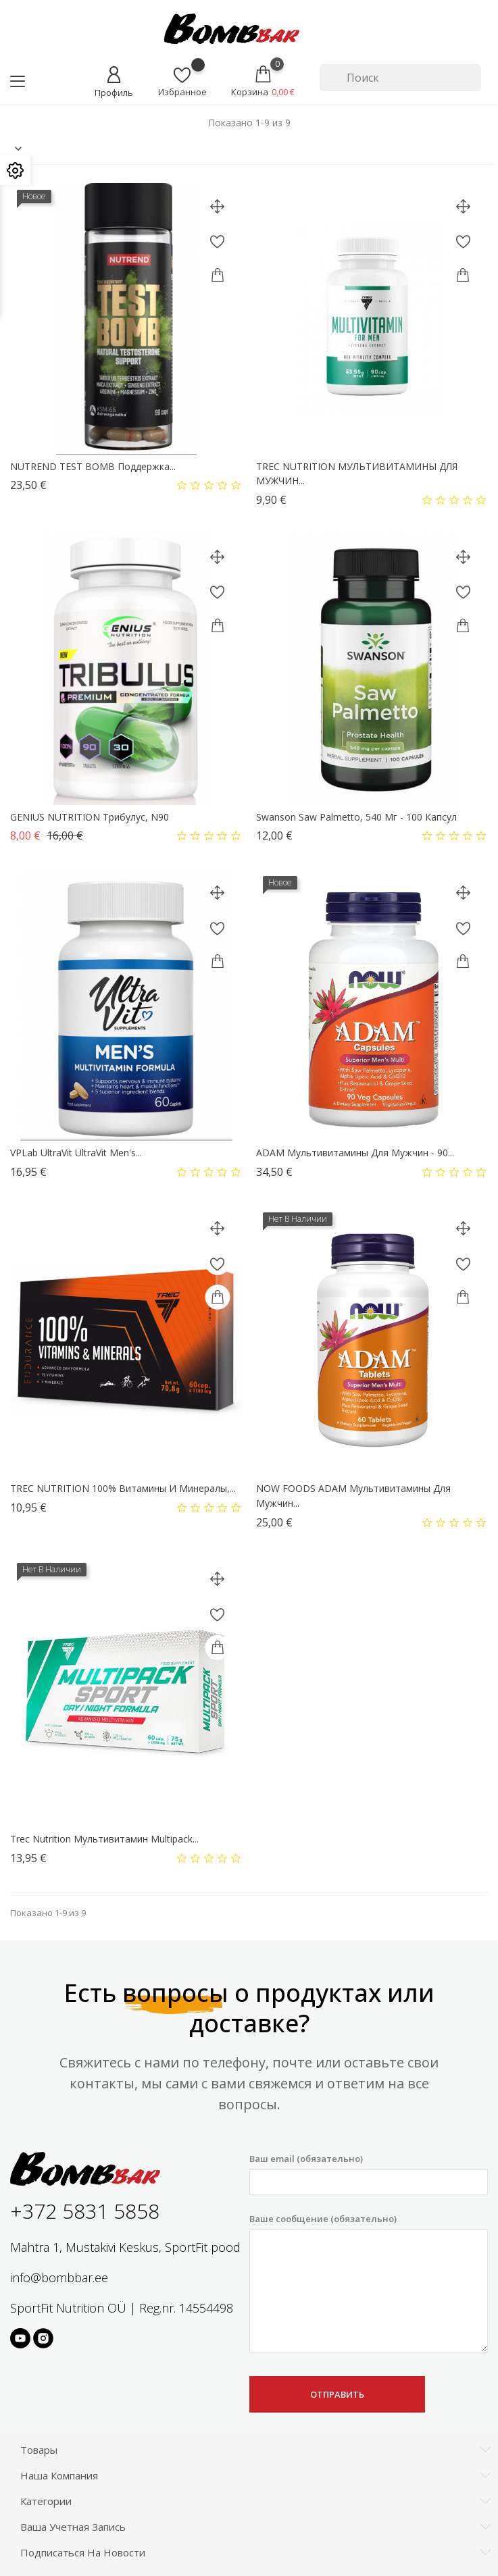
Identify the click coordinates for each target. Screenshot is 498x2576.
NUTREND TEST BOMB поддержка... (93, 466)
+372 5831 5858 (84, 2211)
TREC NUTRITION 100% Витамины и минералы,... (123, 1488)
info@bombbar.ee (59, 2277)
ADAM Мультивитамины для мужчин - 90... (355, 1152)
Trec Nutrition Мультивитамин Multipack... (104, 1838)
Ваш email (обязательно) (369, 2174)
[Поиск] (400, 77)
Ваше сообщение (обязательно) (369, 2283)
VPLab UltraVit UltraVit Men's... (76, 1152)
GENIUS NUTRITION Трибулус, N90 (89, 816)
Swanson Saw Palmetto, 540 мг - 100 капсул (356, 816)
